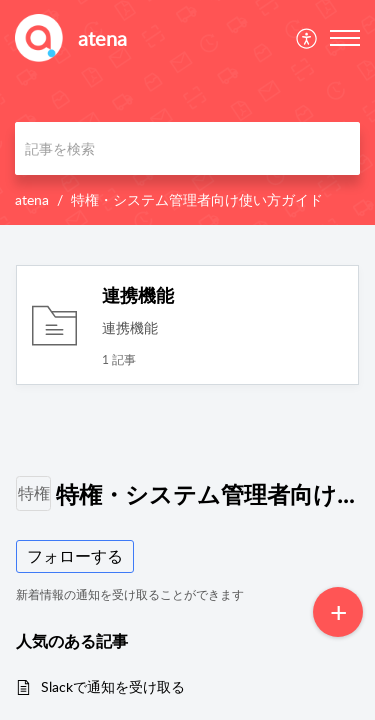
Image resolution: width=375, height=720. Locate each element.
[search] (187, 148)
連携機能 (138, 295)
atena (32, 199)
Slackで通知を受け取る (113, 686)
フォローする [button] (75, 556)
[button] (307, 38)
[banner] (187, 112)
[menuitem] (307, 38)
